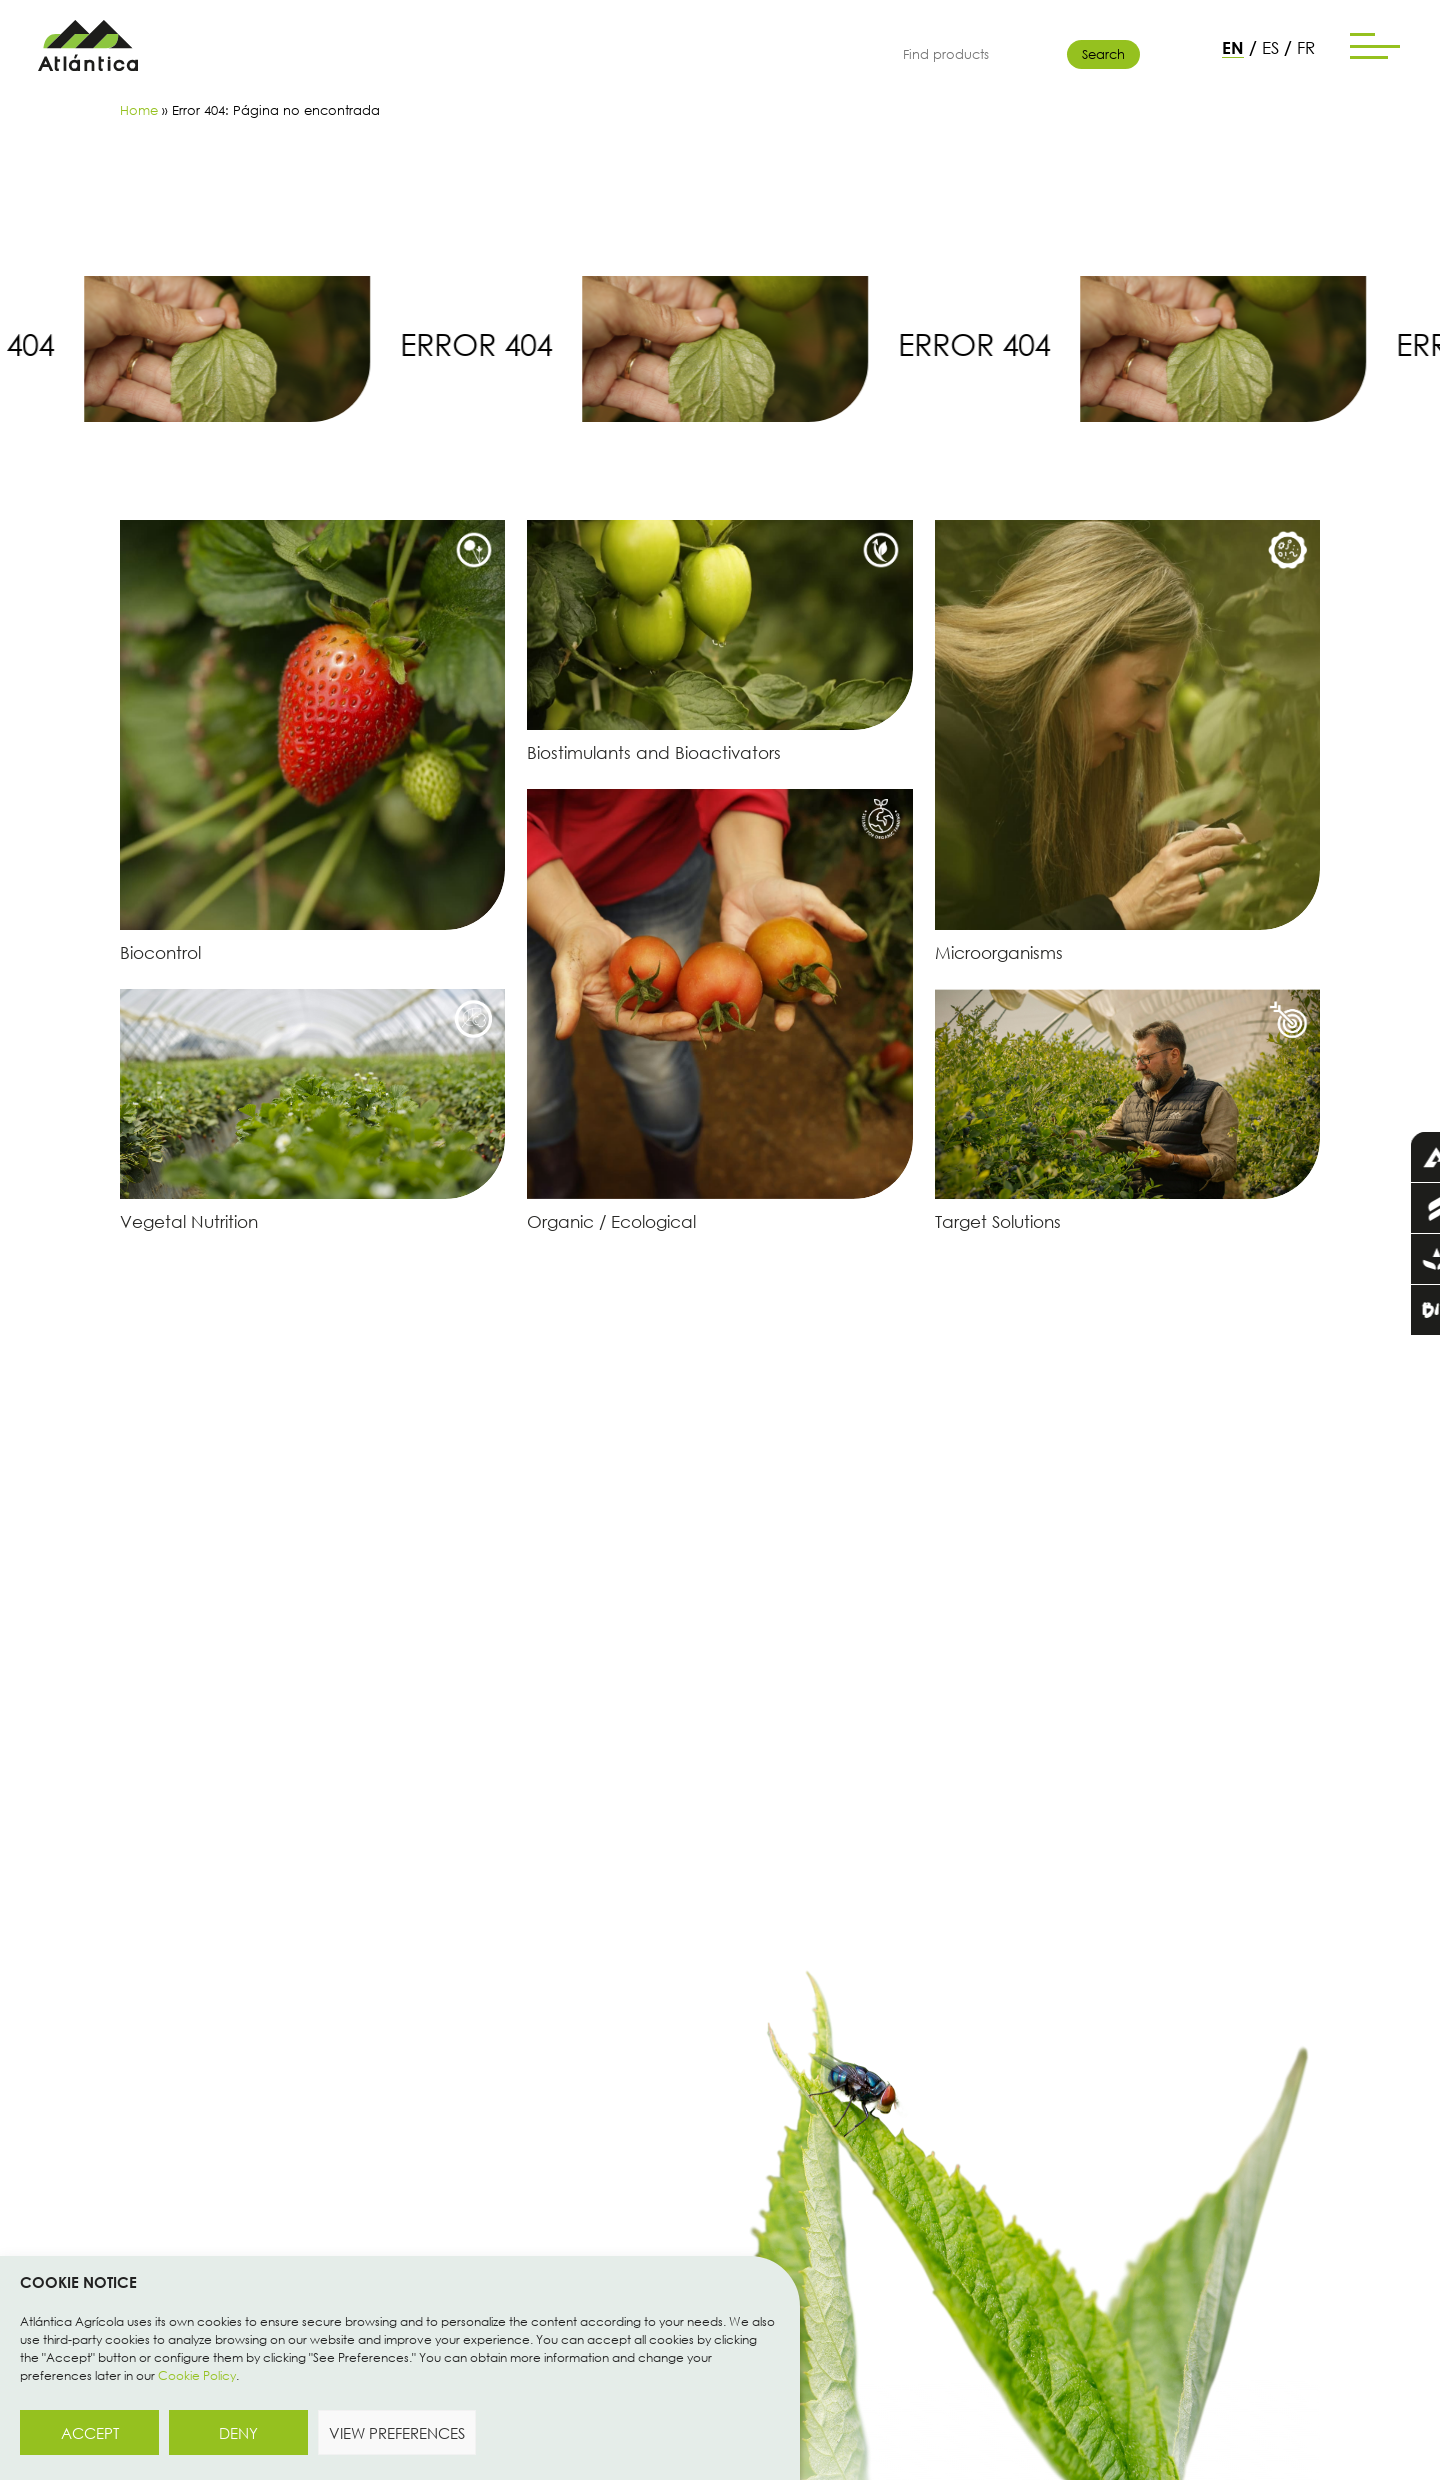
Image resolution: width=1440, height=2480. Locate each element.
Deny (238, 2433)
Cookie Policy (197, 2375)
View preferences (397, 2433)
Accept (90, 2433)
